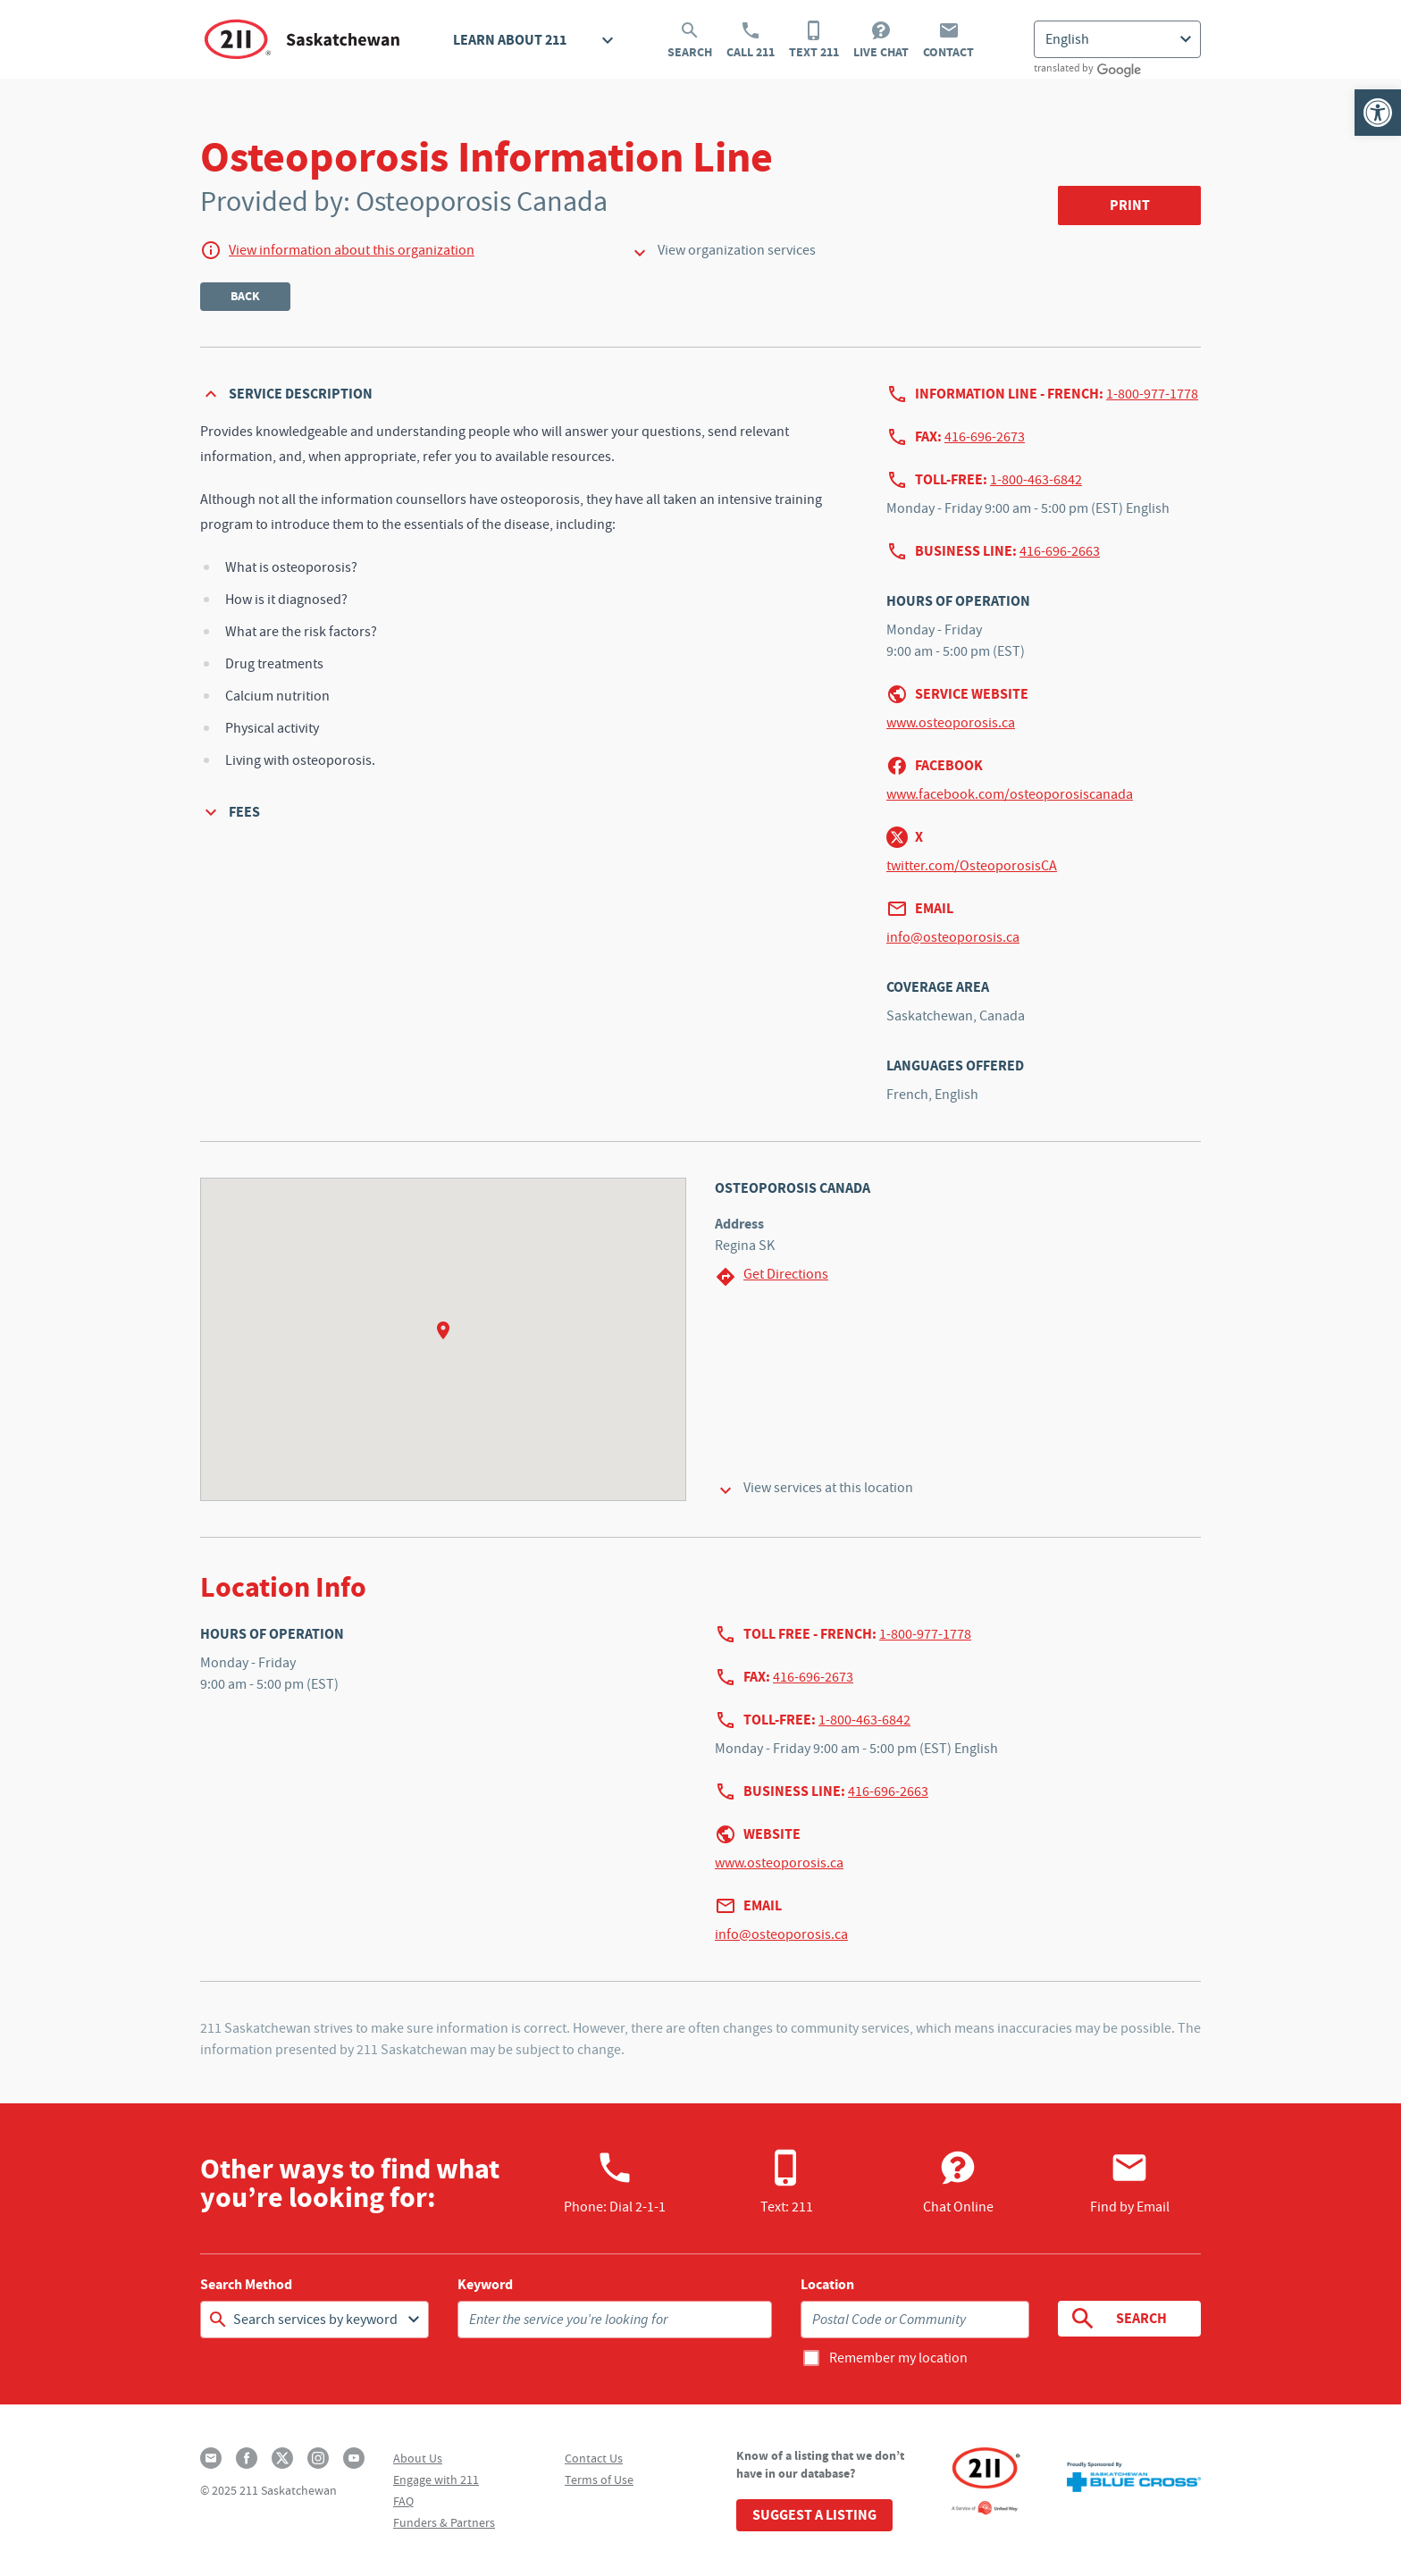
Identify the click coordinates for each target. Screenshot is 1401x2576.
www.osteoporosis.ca (950, 723)
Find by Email (1130, 2182)
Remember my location (898, 2358)
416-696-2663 (1059, 551)
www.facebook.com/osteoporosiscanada (1009, 794)
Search (689, 40)
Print (1130, 205)
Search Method (246, 2285)
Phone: (615, 2182)
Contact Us (594, 2458)
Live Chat (881, 40)
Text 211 (814, 40)
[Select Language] (1117, 39)
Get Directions (771, 1276)
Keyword (485, 2285)
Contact (948, 40)
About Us (417, 2458)
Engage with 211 (436, 2479)
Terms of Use (599, 2479)
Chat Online (958, 2182)
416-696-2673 (984, 437)
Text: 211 (786, 2182)
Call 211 (750, 40)
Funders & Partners (444, 2522)
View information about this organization (351, 250)
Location (827, 2285)
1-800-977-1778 (1152, 394)
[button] (1378, 112)
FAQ (403, 2501)
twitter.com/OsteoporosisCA (971, 866)
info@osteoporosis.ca (952, 937)
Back (245, 296)
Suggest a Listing (814, 2514)
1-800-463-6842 (1036, 480)
